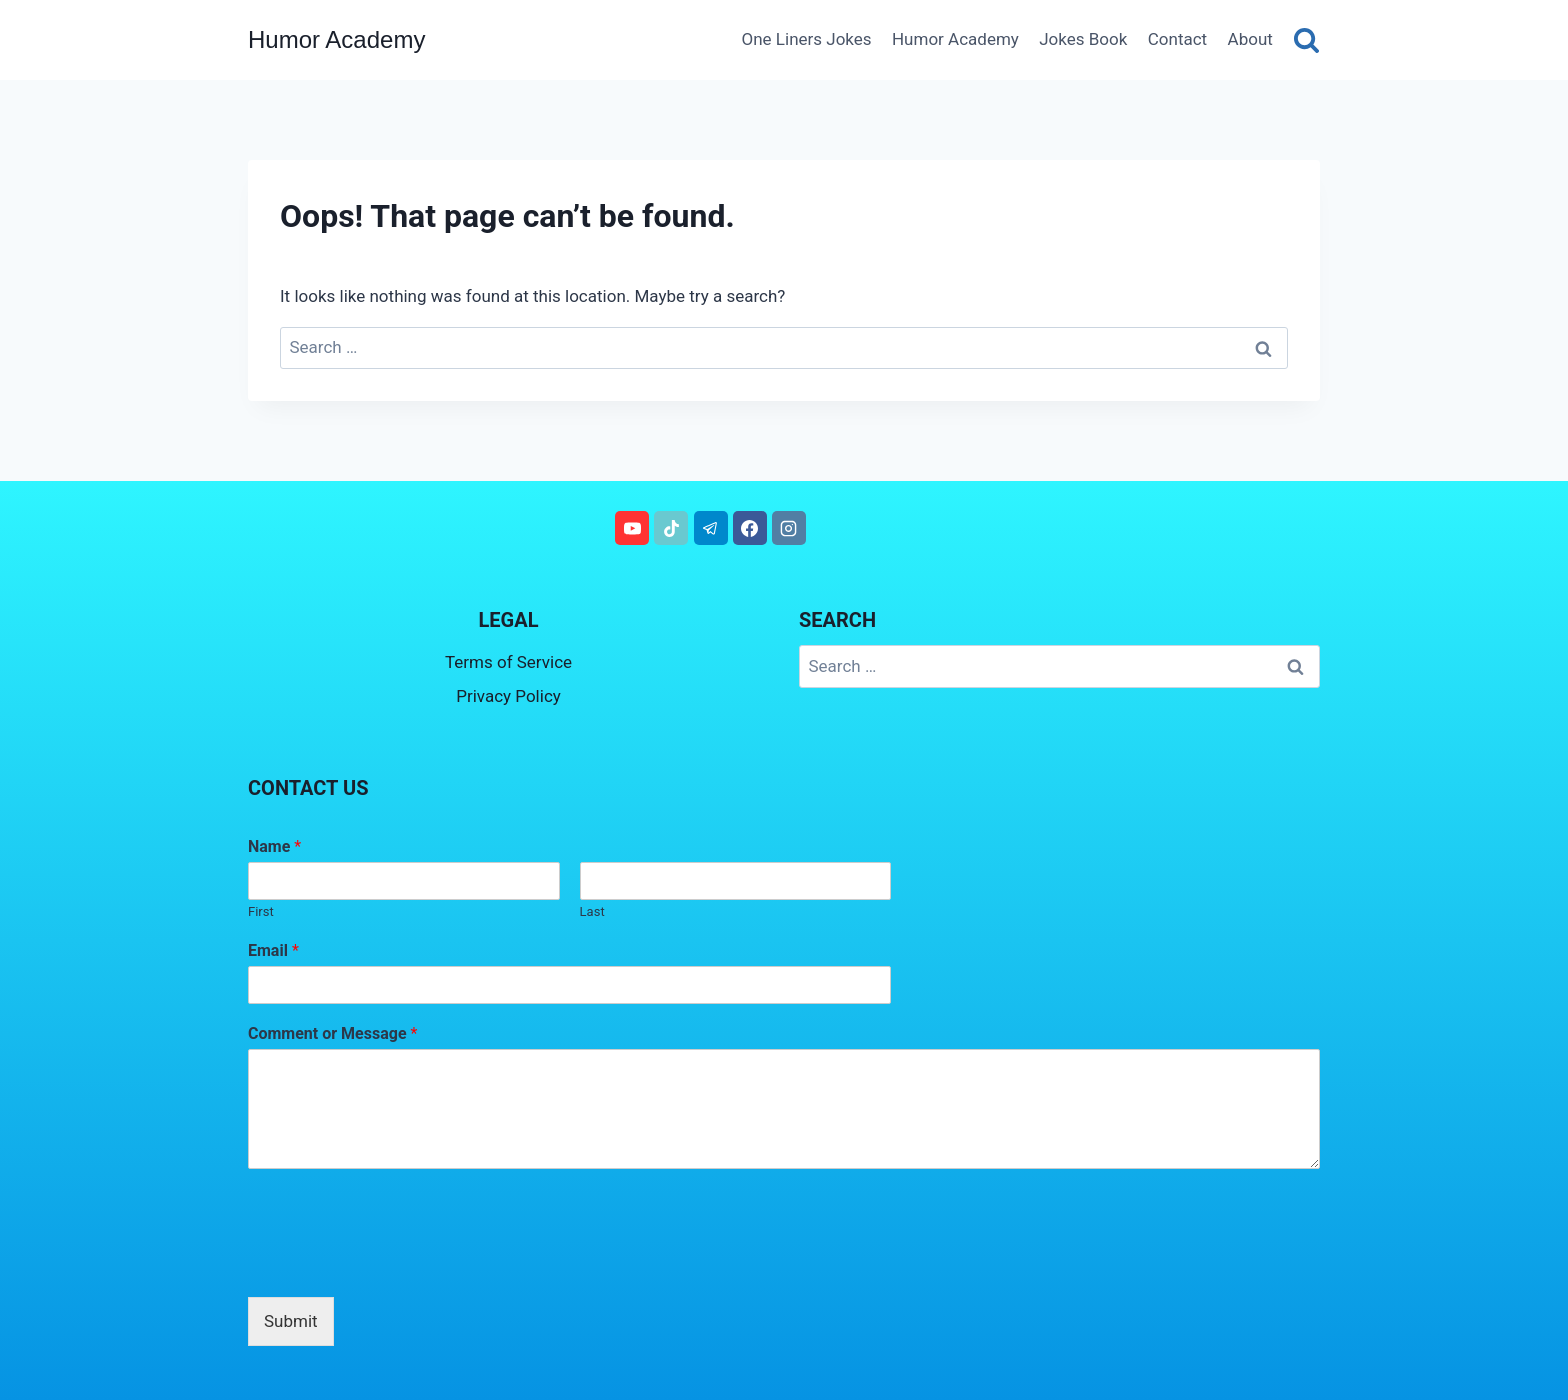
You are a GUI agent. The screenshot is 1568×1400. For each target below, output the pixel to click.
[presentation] (400, 1264)
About (1250, 39)
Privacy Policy (508, 696)
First (261, 911)
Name (274, 846)
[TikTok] (671, 528)
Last (592, 911)
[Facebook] (750, 528)
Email (273, 950)
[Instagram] (789, 528)
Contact (1177, 39)
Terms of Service (508, 662)
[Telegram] (711, 528)
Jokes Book (1083, 39)
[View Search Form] (1306, 40)
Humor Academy (955, 39)
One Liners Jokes (807, 39)
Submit (291, 1321)
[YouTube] (632, 528)
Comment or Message (332, 1033)
